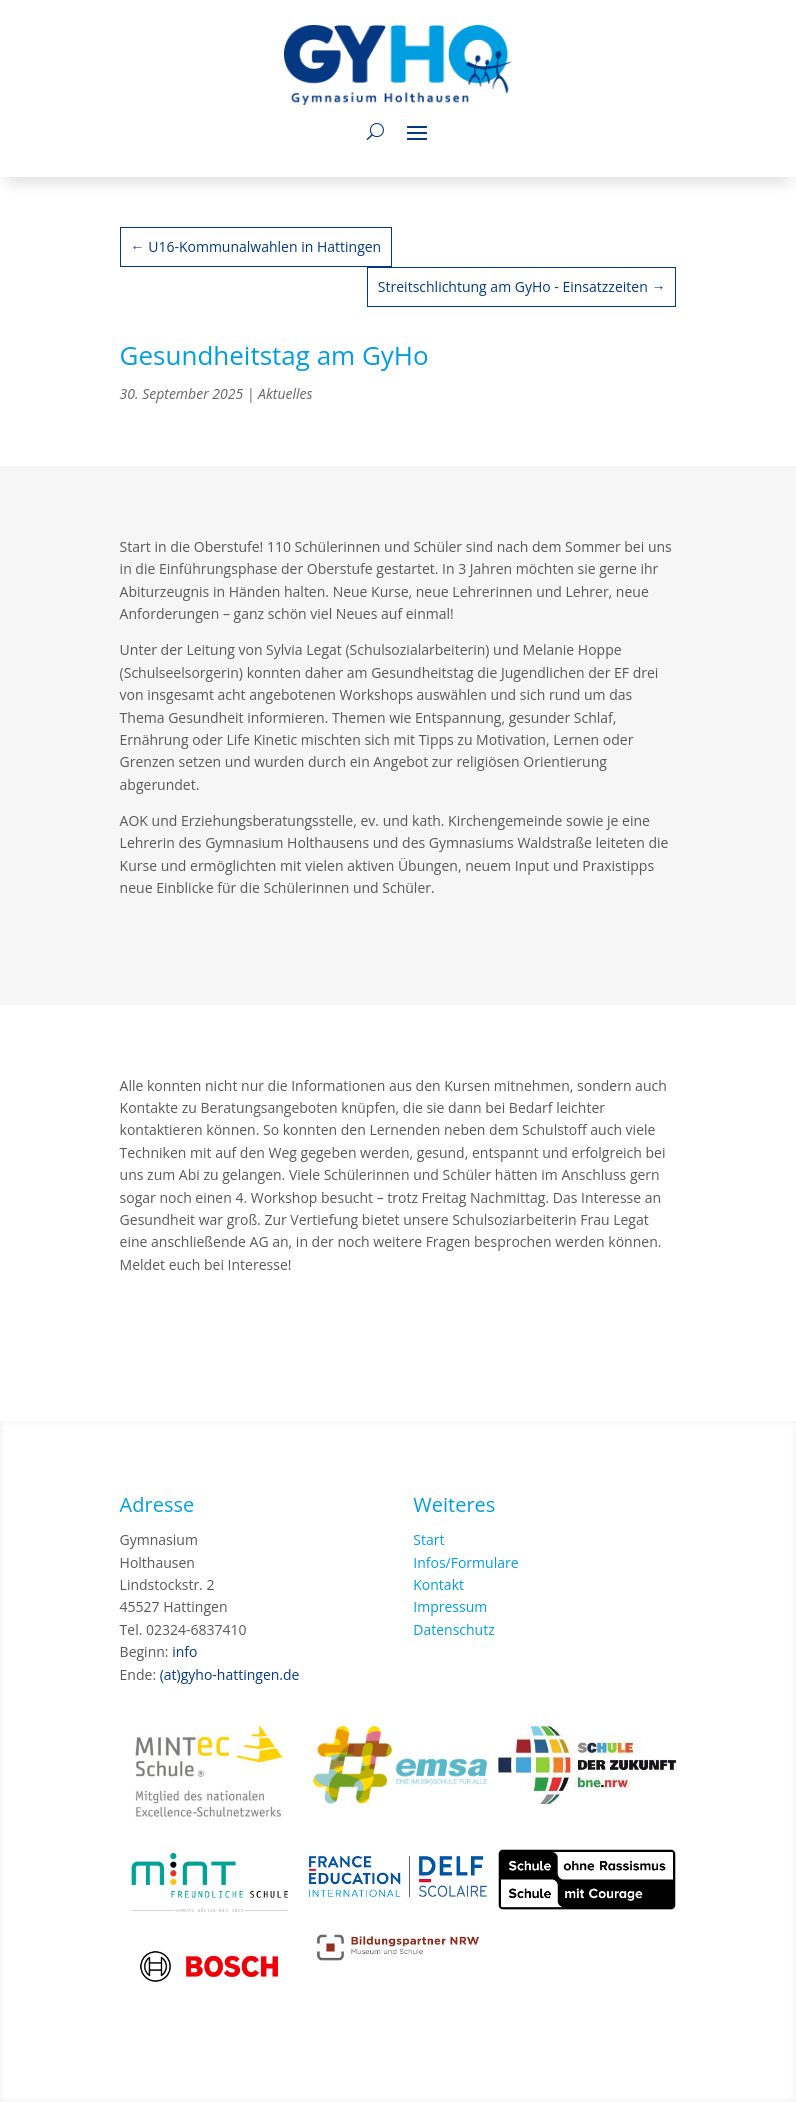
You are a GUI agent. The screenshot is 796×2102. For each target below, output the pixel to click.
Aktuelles (285, 393)
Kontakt (438, 1584)
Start (428, 1539)
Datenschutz (453, 1629)
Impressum (450, 1606)
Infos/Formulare (465, 1562)
